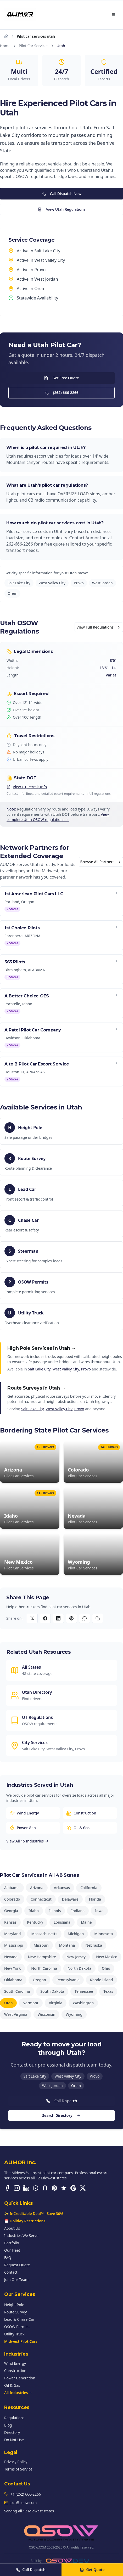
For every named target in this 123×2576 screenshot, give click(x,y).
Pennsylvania (68, 1979)
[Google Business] (73, 2188)
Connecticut (41, 1899)
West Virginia (15, 2014)
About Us (12, 2228)
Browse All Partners (101, 861)
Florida (95, 1899)
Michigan (76, 1933)
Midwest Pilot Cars (20, 2341)
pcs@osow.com (23, 2502)
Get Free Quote (61, 377)
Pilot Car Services (33, 45)
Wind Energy (15, 2363)
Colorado (12, 1899)
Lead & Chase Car (19, 2319)
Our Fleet (12, 2250)
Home (5, 45)
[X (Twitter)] (83, 2188)
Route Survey (15, 2311)
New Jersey (76, 1956)
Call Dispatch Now (62, 193)
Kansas (10, 1922)
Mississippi (13, 1945)
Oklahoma (13, 1979)
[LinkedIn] (26, 2188)
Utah (8, 2002)
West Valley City (52, 582)
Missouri (41, 1945)
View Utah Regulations (62, 209)
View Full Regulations (98, 627)
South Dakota (52, 1991)
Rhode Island (101, 1979)
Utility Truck (14, 2333)
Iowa (99, 1910)
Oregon (39, 1979)
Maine (86, 1922)
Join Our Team (16, 2279)
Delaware (70, 1899)
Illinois (55, 1910)
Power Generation (19, 2377)
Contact (11, 2272)
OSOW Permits (17, 2326)
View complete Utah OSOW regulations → (58, 817)
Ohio (106, 1968)
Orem (12, 593)
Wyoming (74, 2014)
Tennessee (84, 1991)
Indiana (78, 1910)
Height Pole (14, 2304)
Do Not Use (14, 2439)
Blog (8, 2425)
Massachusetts (44, 1933)
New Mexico (106, 1956)
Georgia (11, 1910)
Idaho (34, 1910)
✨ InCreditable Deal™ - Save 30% (33, 2213)
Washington (83, 2002)
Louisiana (62, 1922)
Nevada (11, 1956)
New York (12, 1968)
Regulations (14, 2417)
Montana (67, 1945)
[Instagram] (17, 2188)
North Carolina (44, 1968)
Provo (79, 582)
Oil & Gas (12, 2385)
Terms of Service (18, 2469)
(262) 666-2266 (61, 392)
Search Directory (61, 2115)
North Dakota (79, 1968)
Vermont (30, 2002)
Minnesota (103, 1933)
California (88, 1887)
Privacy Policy (15, 2461)
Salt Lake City (19, 582)
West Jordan (102, 582)
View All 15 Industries (27, 1841)
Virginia (55, 2002)
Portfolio (11, 2242)
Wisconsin (46, 2014)
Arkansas (62, 1887)
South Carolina (17, 1991)
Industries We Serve (21, 2235)
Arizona (36, 1887)
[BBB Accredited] (35, 2188)
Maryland (12, 1933)
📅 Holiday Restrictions (24, 2220)
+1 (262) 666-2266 (25, 2494)
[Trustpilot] (64, 2188)
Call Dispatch (61, 2100)
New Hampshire (42, 1956)
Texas (108, 1991)
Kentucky (35, 1922)
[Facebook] (7, 2188)
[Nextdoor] (45, 2188)
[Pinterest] (54, 2188)
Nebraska (93, 1945)
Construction (15, 2370)
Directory (12, 2432)
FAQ (7, 2257)
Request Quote (17, 2264)
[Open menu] (113, 14)
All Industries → (18, 2392)
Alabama (12, 1887)
